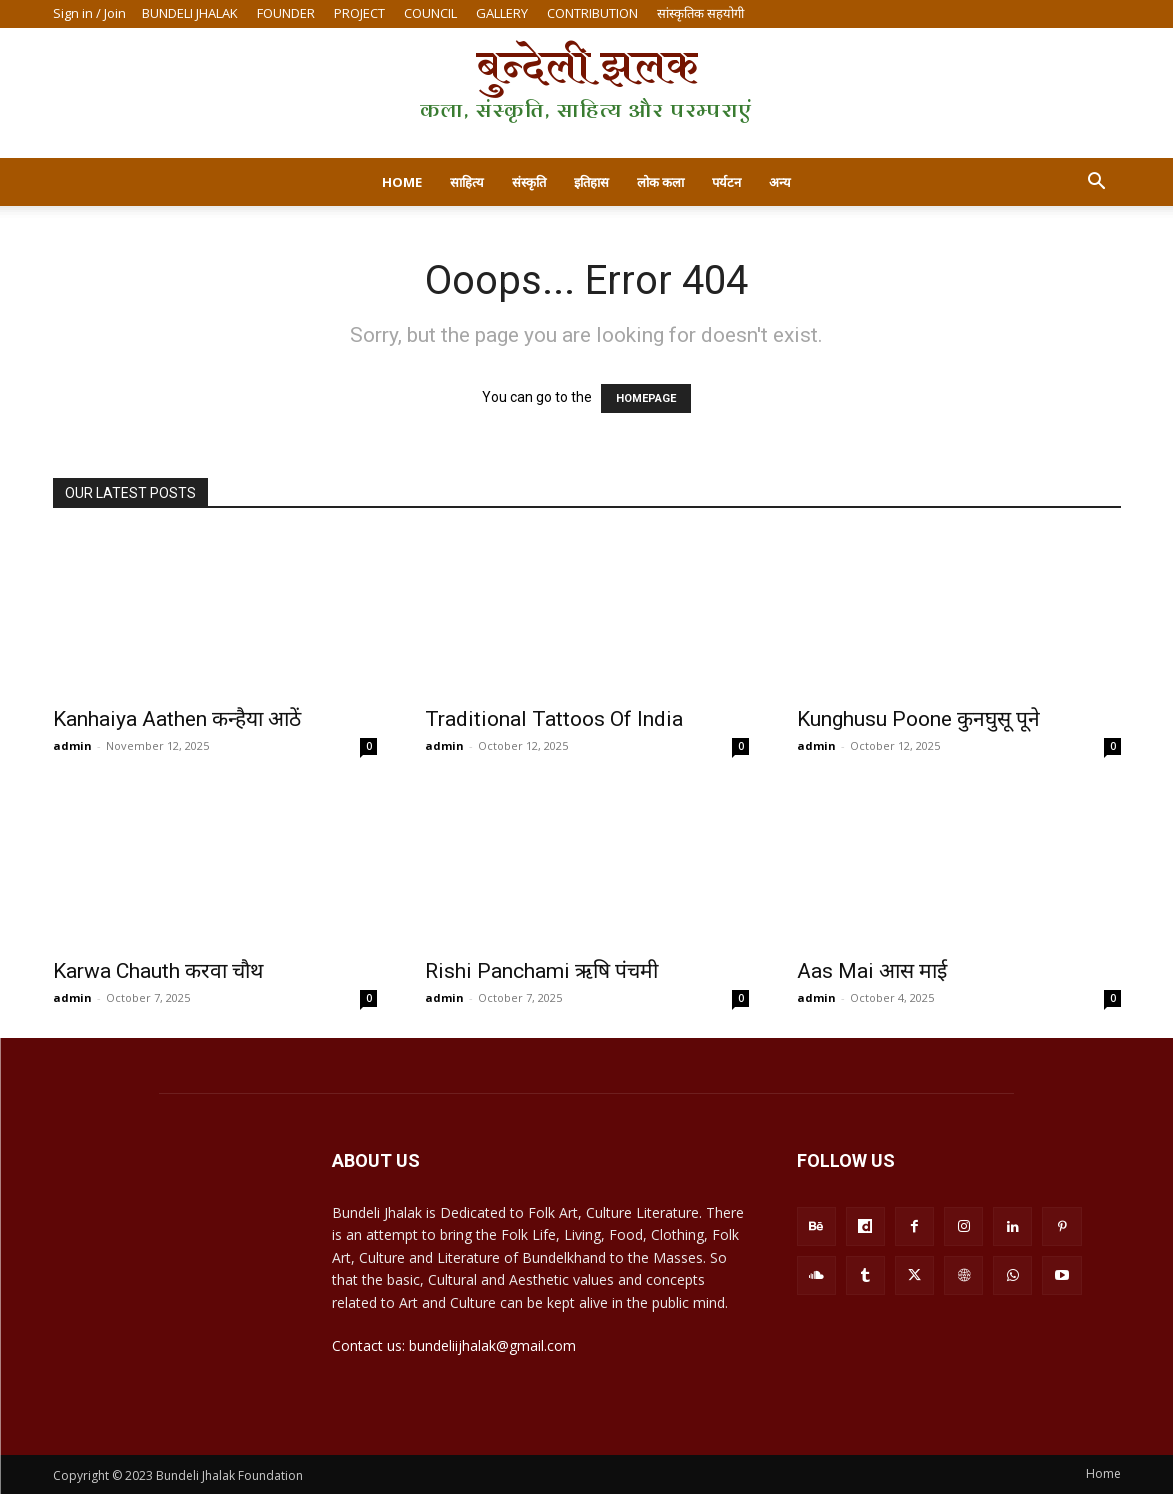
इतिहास (591, 182)
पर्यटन (726, 182)
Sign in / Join (89, 13)
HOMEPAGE (646, 398)
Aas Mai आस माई (872, 971)
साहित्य (467, 182)
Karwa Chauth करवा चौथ (158, 971)
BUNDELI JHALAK (190, 13)
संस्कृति (529, 182)
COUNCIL (430, 13)
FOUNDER (286, 13)
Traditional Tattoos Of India (554, 719)
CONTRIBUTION (592, 13)
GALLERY (502, 13)
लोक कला (660, 182)
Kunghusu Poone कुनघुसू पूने (918, 719)
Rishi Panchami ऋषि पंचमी (541, 971)
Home (402, 182)
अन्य (780, 182)
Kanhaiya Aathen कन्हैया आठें (177, 719)
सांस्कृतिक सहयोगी (700, 13)
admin (72, 745)
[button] (1097, 183)
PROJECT (359, 13)
